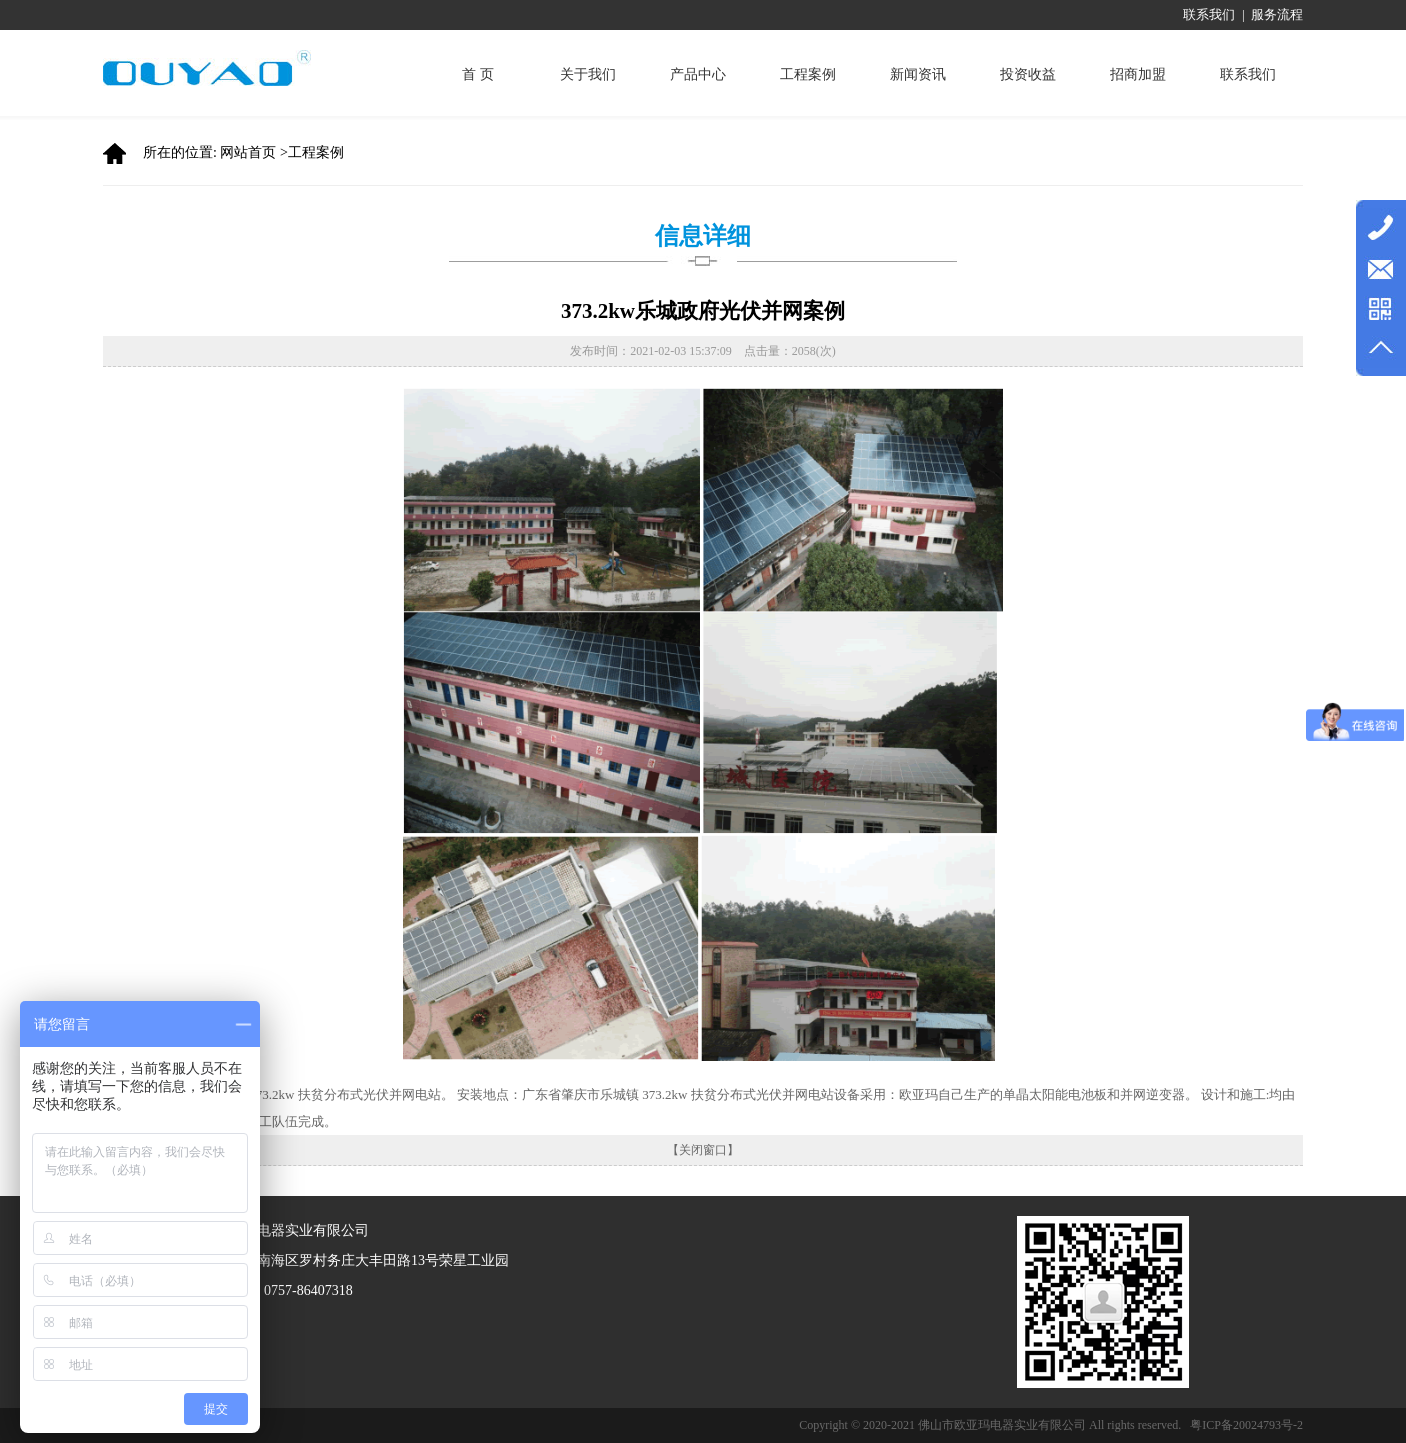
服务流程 (1277, 14)
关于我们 (588, 74)
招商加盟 (1138, 74)
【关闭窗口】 (703, 1150)
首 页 (478, 74)
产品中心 (698, 74)
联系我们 (1209, 14)
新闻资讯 (918, 74)
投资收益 (1028, 74)
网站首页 (248, 152)
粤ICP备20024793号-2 (1246, 1425)
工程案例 (808, 74)
